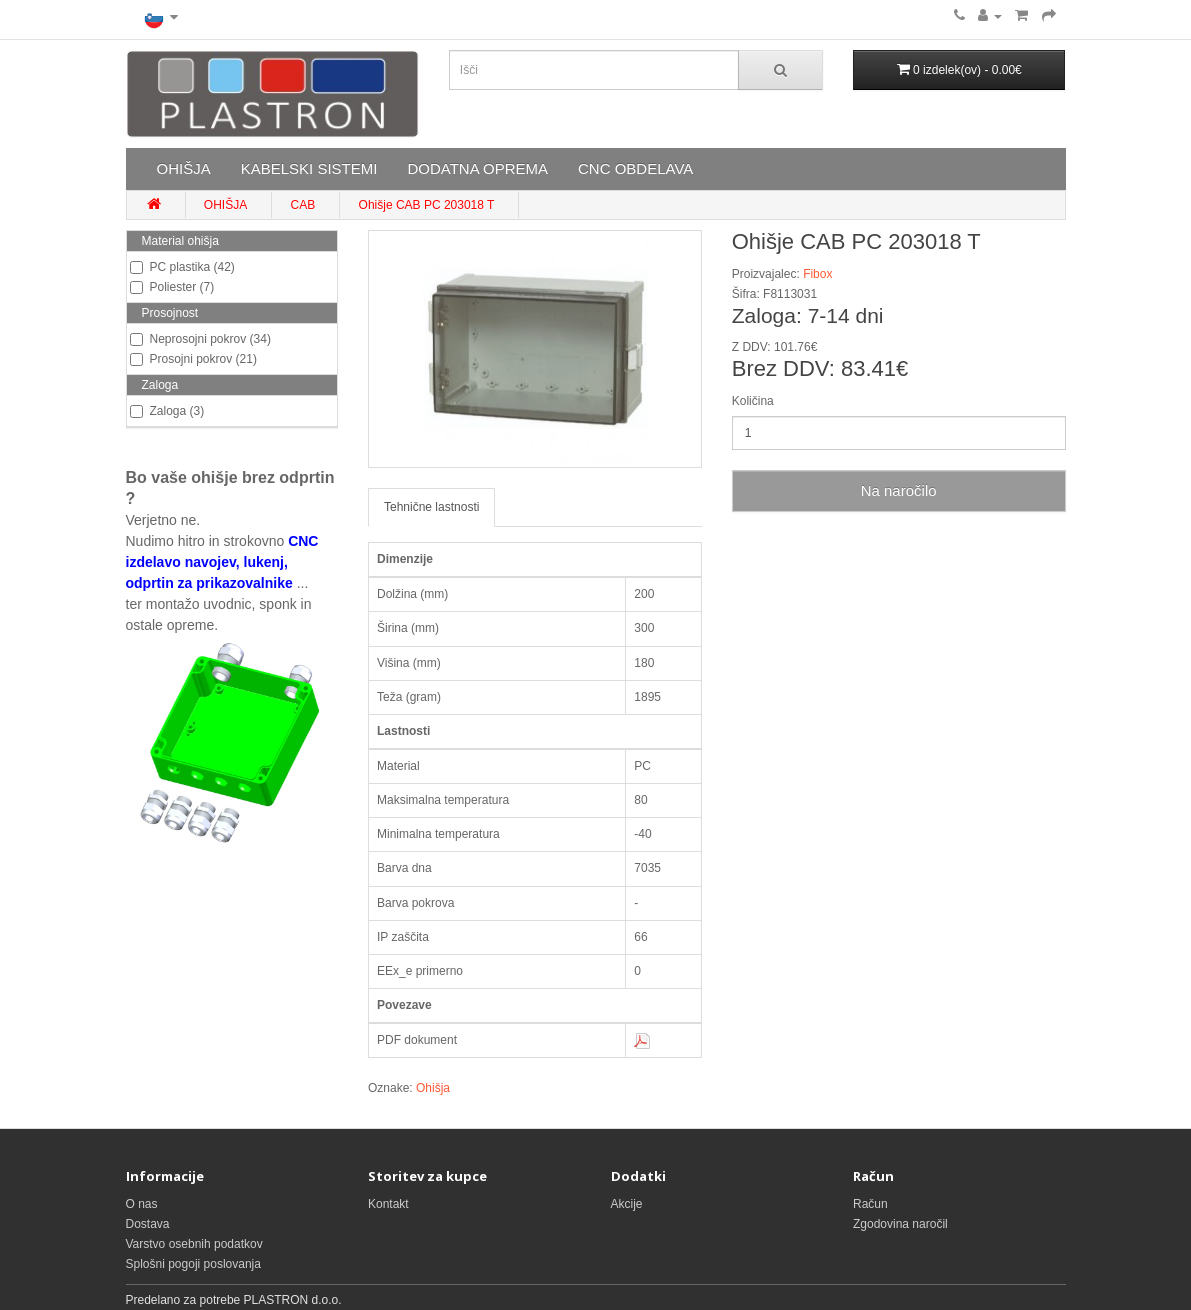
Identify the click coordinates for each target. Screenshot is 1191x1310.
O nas (142, 1204)
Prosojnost (170, 313)
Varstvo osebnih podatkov (194, 1244)
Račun (870, 1204)
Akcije (627, 1204)
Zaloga (160, 385)
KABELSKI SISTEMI (309, 168)
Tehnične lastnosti (431, 507)
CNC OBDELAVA (635, 168)
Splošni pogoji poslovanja (193, 1264)
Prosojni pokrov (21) (193, 359)
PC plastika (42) (182, 267)
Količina (753, 401)
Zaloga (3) (167, 411)
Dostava (148, 1224)
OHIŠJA (184, 168)
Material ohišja (180, 241)
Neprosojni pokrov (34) (200, 339)
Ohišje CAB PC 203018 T (427, 205)
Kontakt (388, 1204)
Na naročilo (899, 490)
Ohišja (433, 1088)
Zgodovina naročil (900, 1224)
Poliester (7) (172, 287)
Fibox (817, 274)
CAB (303, 205)
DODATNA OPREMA (477, 168)
